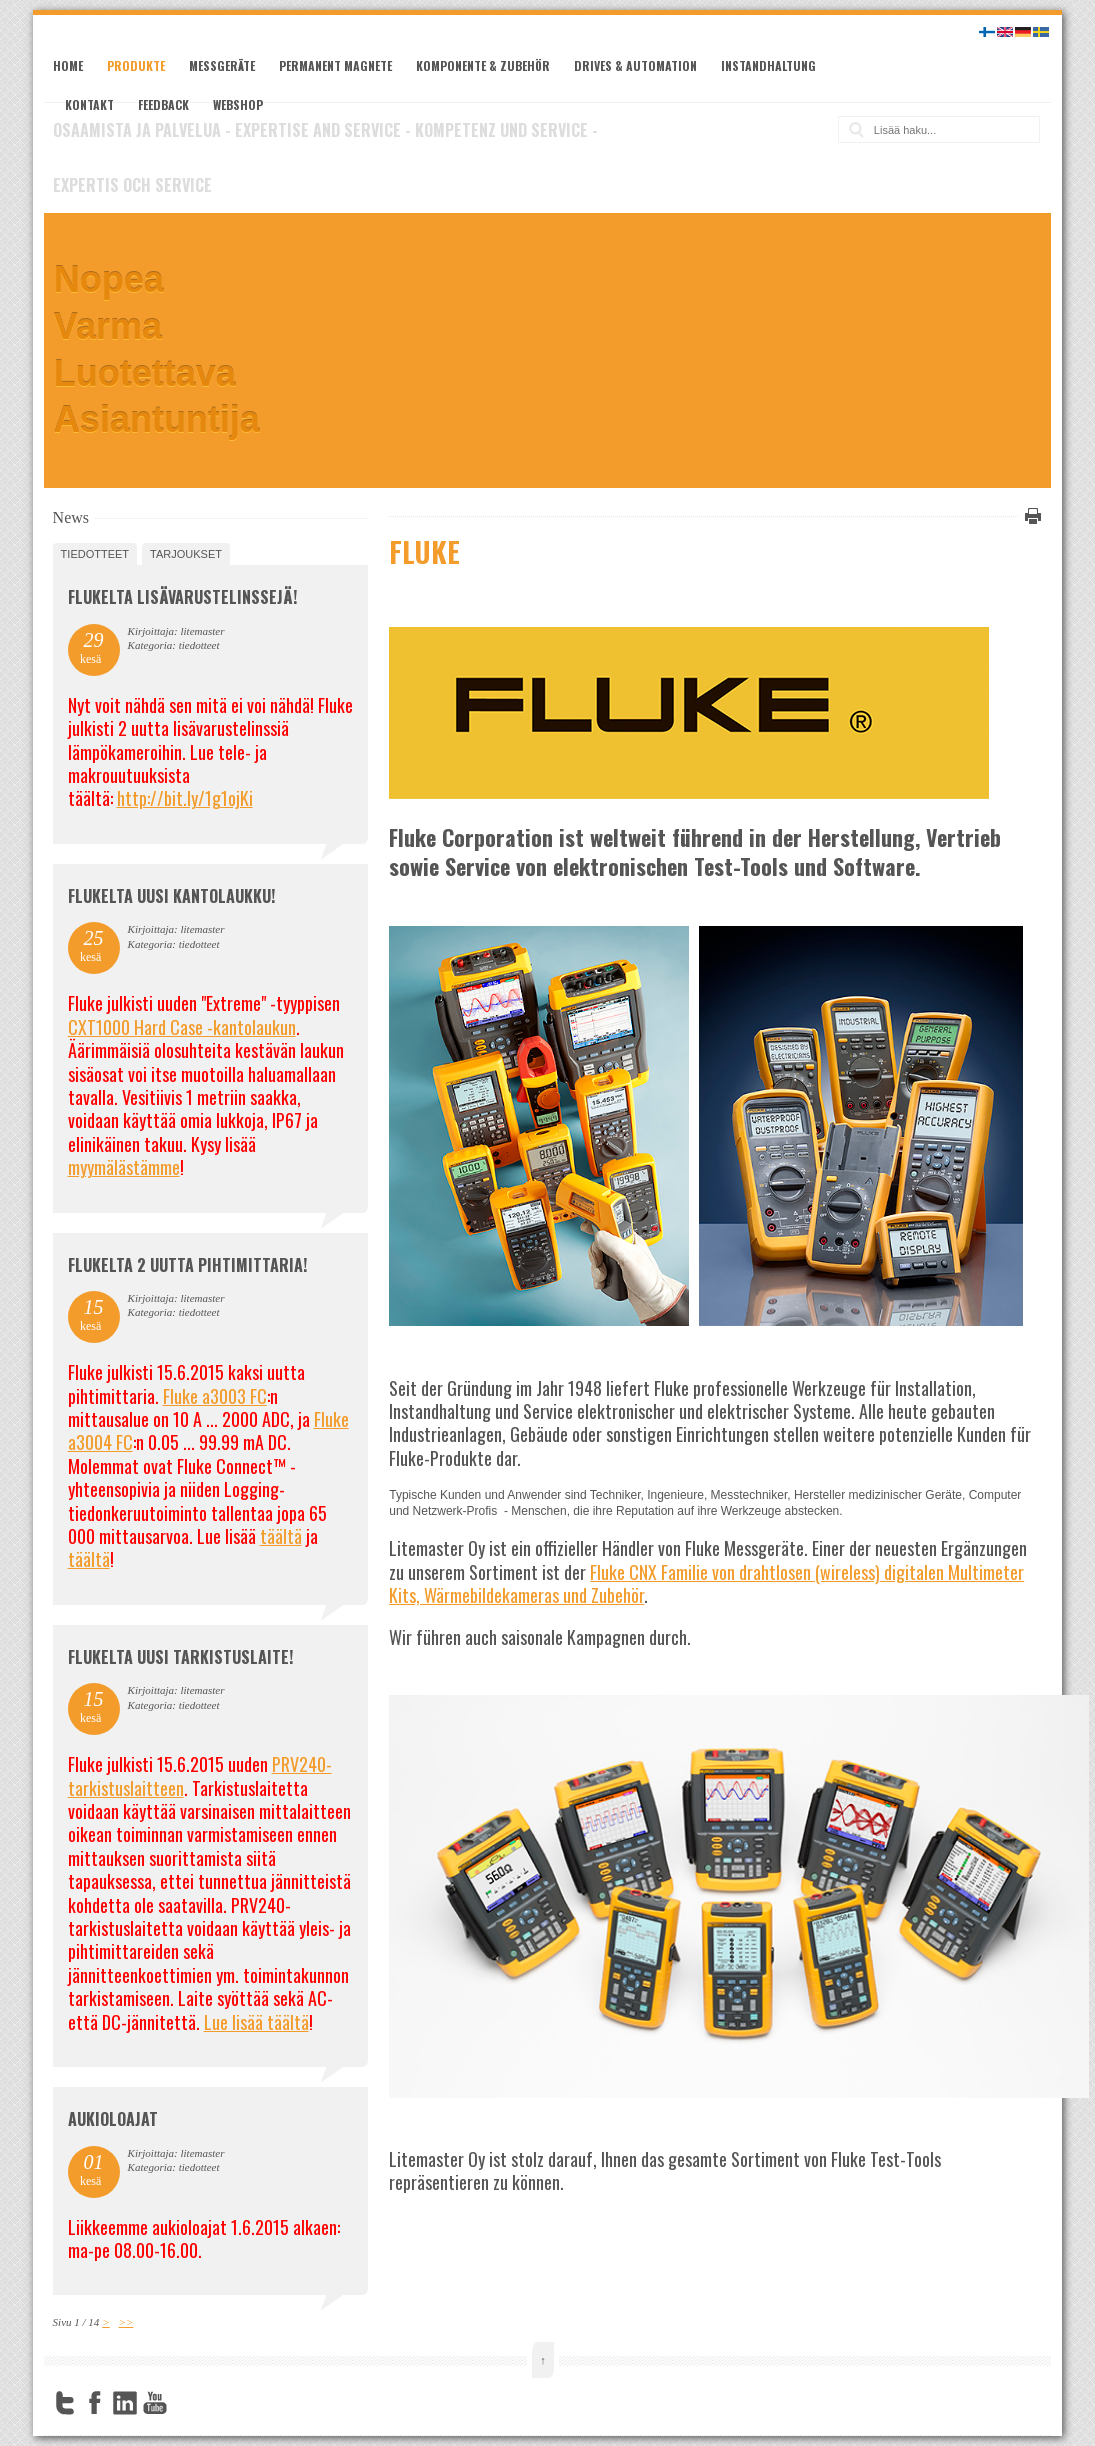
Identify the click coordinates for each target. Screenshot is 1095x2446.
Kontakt (89, 104)
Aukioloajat (113, 2119)
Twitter (65, 2403)
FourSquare (185, 2403)
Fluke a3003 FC (215, 1396)
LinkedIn (125, 2403)
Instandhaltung (768, 65)
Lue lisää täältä (256, 2022)
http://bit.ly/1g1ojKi (185, 798)
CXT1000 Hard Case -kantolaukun (182, 1027)
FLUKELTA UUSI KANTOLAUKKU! (171, 896)
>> (126, 2322)
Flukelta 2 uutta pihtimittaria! (187, 1265)
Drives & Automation (635, 65)
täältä (281, 1536)
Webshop (238, 104)
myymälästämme (124, 1167)
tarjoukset (186, 554)
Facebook (95, 2403)
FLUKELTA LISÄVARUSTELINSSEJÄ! (182, 597)
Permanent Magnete (335, 65)
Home (68, 65)
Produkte (136, 65)
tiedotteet (95, 554)
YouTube (155, 2403)
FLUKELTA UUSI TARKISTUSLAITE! (180, 1657)
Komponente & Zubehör (483, 65)
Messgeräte (222, 65)
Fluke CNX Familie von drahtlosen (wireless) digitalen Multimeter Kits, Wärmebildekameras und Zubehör (706, 1583)
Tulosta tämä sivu (1030, 516)
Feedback (163, 104)
